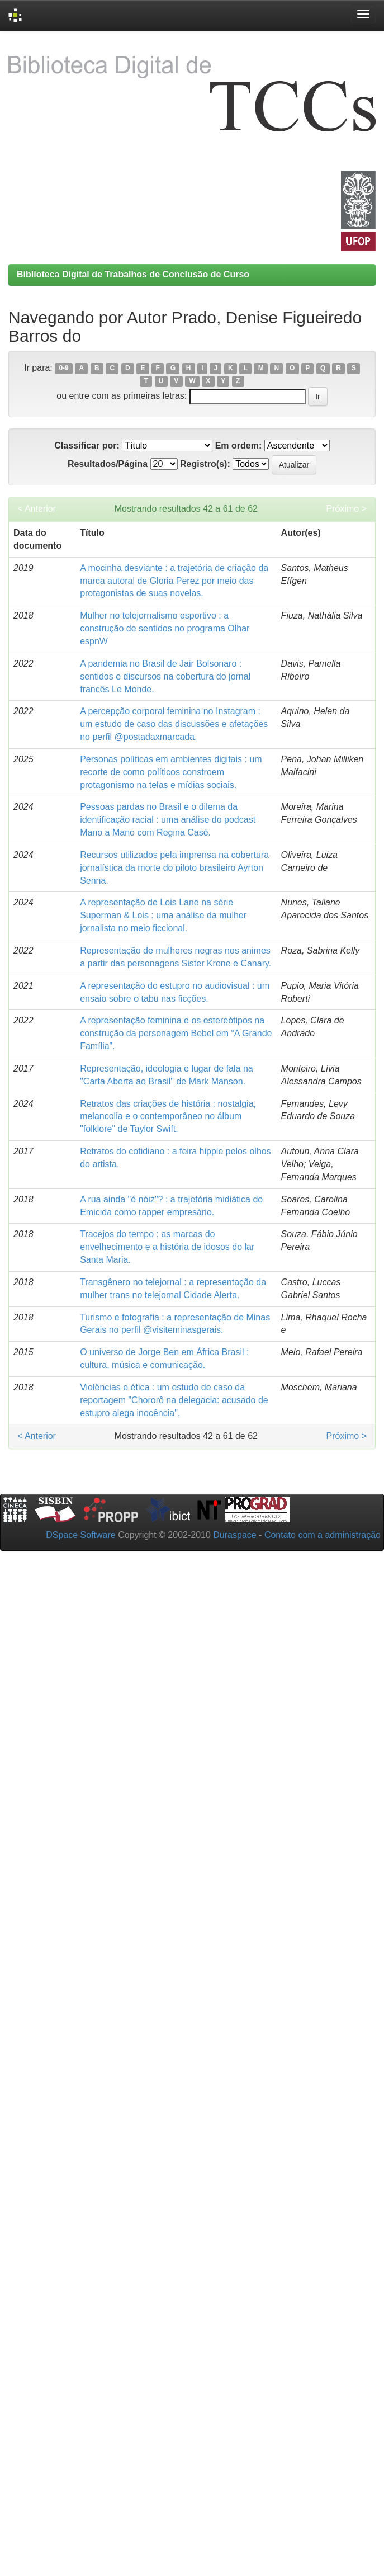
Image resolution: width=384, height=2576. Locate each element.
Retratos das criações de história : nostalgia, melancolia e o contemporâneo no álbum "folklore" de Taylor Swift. (168, 1116)
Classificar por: (86, 445)
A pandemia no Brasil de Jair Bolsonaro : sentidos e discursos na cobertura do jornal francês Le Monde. (165, 676)
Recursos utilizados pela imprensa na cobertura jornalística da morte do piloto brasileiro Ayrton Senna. (174, 867)
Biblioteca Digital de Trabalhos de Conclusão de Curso (133, 274)
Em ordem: (238, 445)
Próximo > (346, 508)
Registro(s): (205, 464)
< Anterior (36, 508)
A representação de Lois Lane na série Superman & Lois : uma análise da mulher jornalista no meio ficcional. (163, 915)
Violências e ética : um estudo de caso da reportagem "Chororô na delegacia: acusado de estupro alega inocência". (174, 1400)
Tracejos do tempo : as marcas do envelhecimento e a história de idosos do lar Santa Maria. (167, 1247)
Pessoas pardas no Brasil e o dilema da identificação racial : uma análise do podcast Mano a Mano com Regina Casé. (167, 819)
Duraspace (234, 1535)
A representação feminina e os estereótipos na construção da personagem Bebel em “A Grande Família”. (176, 1033)
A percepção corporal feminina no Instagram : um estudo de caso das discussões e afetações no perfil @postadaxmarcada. (174, 724)
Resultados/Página (108, 464)
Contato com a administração (322, 1535)
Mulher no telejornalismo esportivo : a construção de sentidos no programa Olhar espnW (164, 628)
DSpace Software (81, 1535)
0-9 (63, 368)
